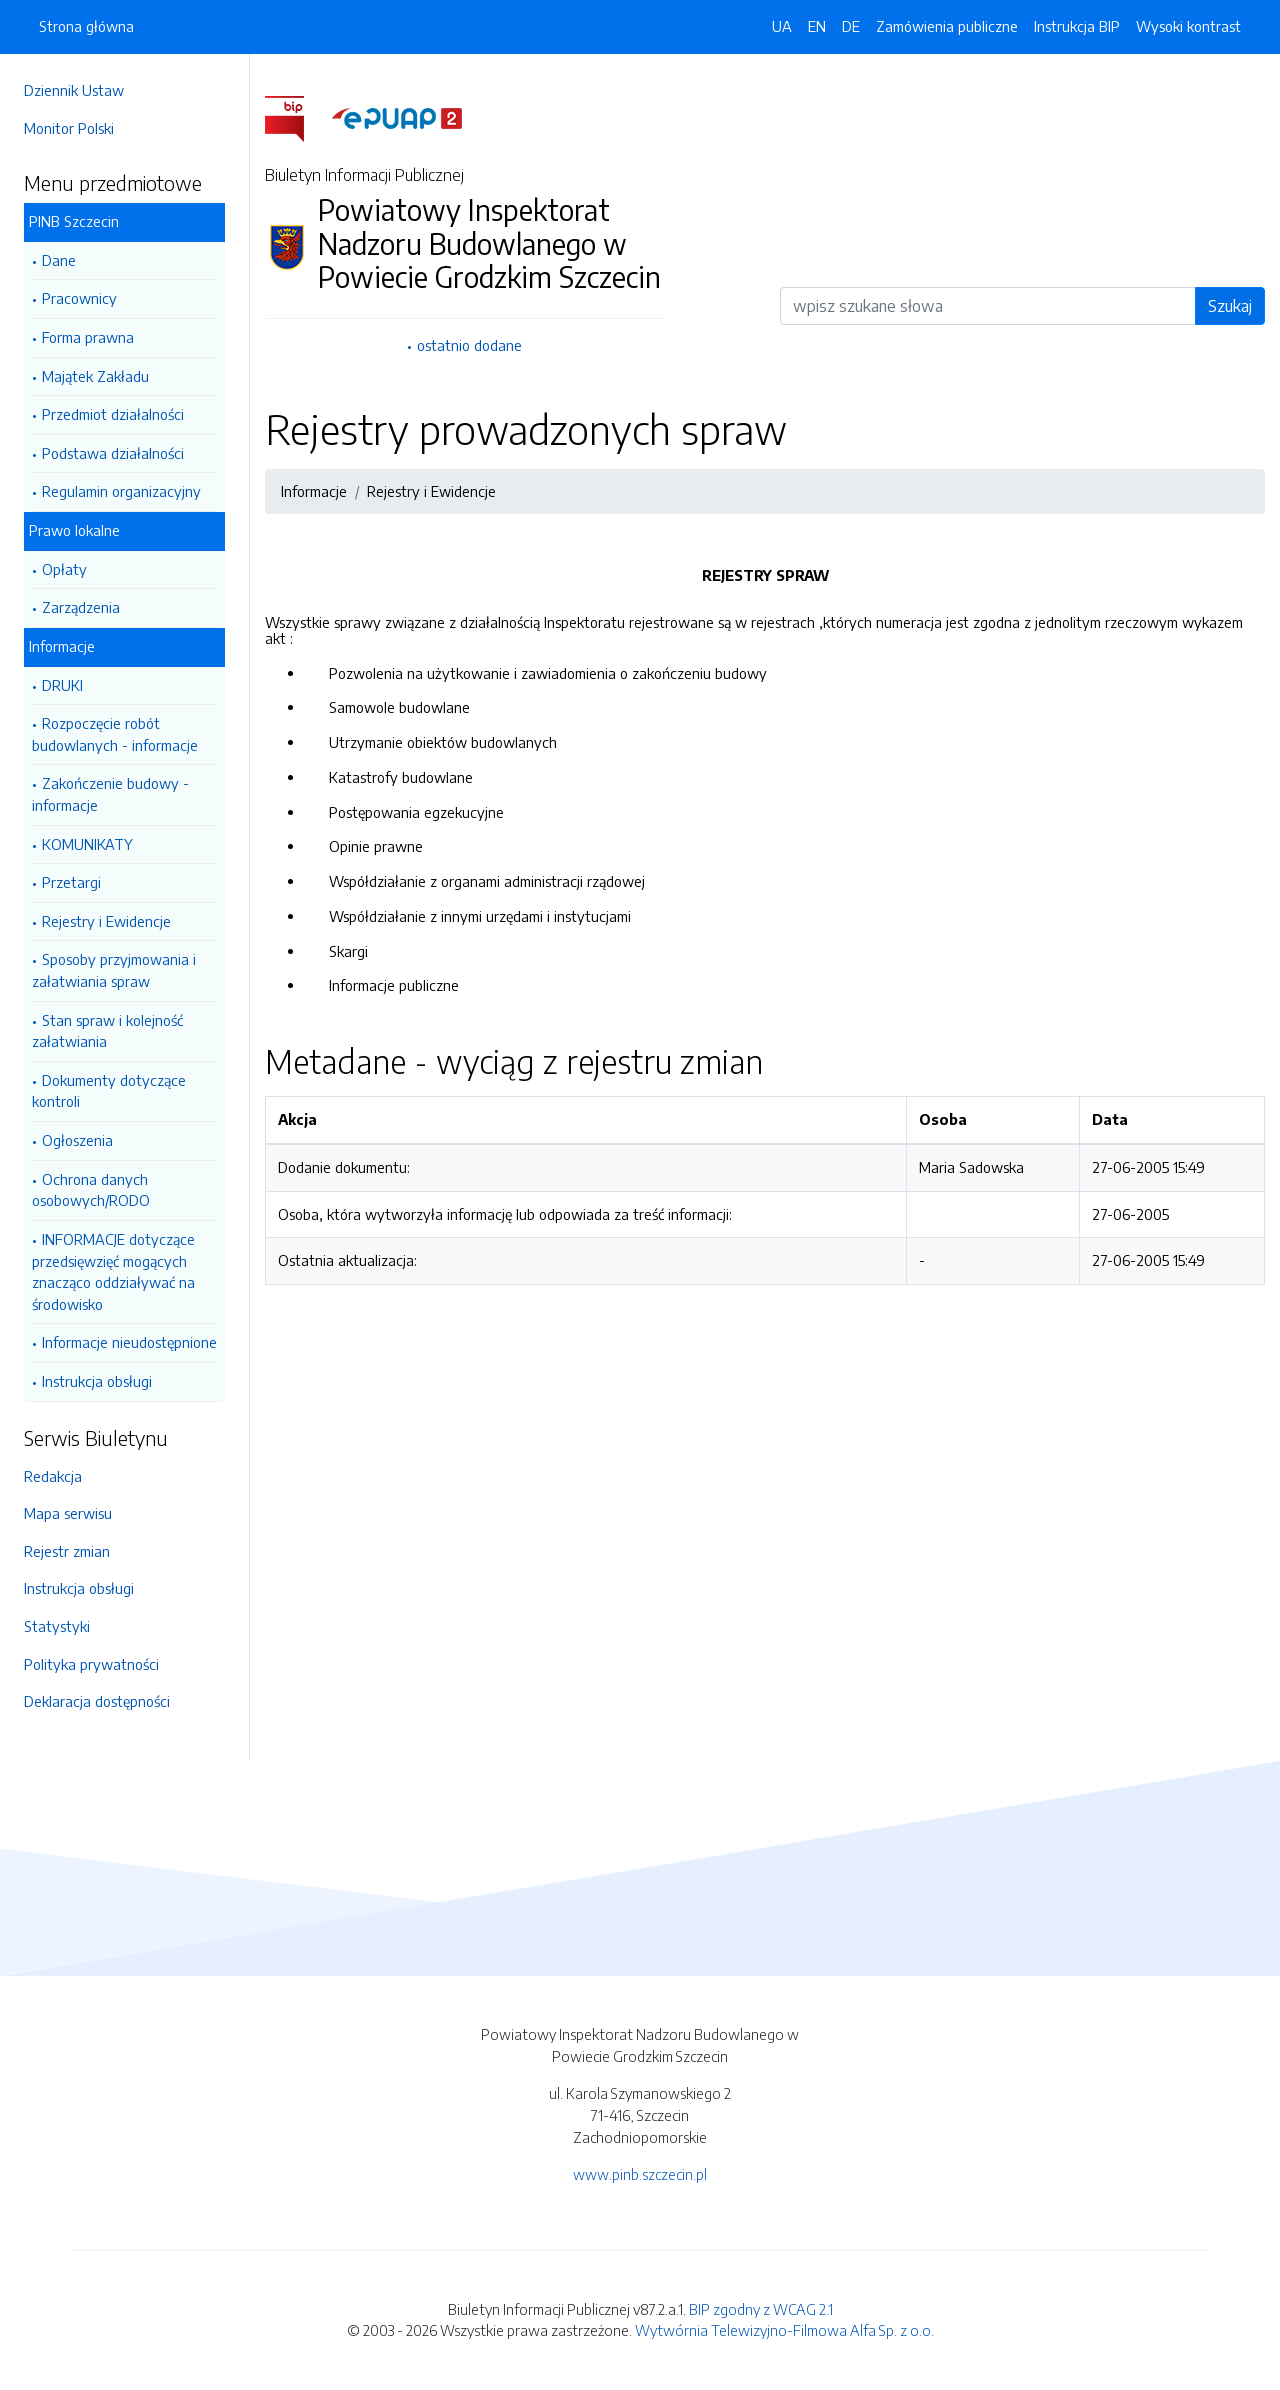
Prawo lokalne (74, 530)
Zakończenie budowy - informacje (110, 794)
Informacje (62, 646)
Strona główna (86, 26)
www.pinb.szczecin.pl (640, 2174)
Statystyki (57, 1626)
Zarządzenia (81, 607)
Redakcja (53, 1476)
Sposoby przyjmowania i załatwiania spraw (114, 970)
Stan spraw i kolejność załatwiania (107, 1031)
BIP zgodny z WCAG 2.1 (761, 2309)
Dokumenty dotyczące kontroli (109, 1091)
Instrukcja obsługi (97, 1381)
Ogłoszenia (77, 1140)
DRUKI (62, 685)
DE (851, 26)
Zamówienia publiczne (947, 26)
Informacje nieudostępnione (129, 1342)
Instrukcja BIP (1077, 26)
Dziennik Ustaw (74, 90)
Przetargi (71, 882)
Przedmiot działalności (113, 414)
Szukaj (1230, 306)
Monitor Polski (69, 128)
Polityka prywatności (91, 1664)
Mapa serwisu (68, 1513)
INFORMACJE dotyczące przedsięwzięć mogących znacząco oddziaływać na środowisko (113, 1271)
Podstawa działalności (113, 453)
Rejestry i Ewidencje (106, 921)
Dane (59, 260)
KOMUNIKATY (87, 844)
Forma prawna (88, 337)
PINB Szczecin (74, 221)
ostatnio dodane (469, 345)
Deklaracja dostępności (97, 1701)
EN (817, 26)
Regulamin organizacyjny (121, 491)
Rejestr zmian (67, 1551)
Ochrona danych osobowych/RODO (91, 1190)
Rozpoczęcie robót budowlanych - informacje (115, 734)
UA (782, 26)
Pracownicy (79, 298)
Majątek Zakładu (95, 376)
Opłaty (64, 569)
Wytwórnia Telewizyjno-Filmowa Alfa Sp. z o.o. (784, 2330)
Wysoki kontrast (1188, 26)
